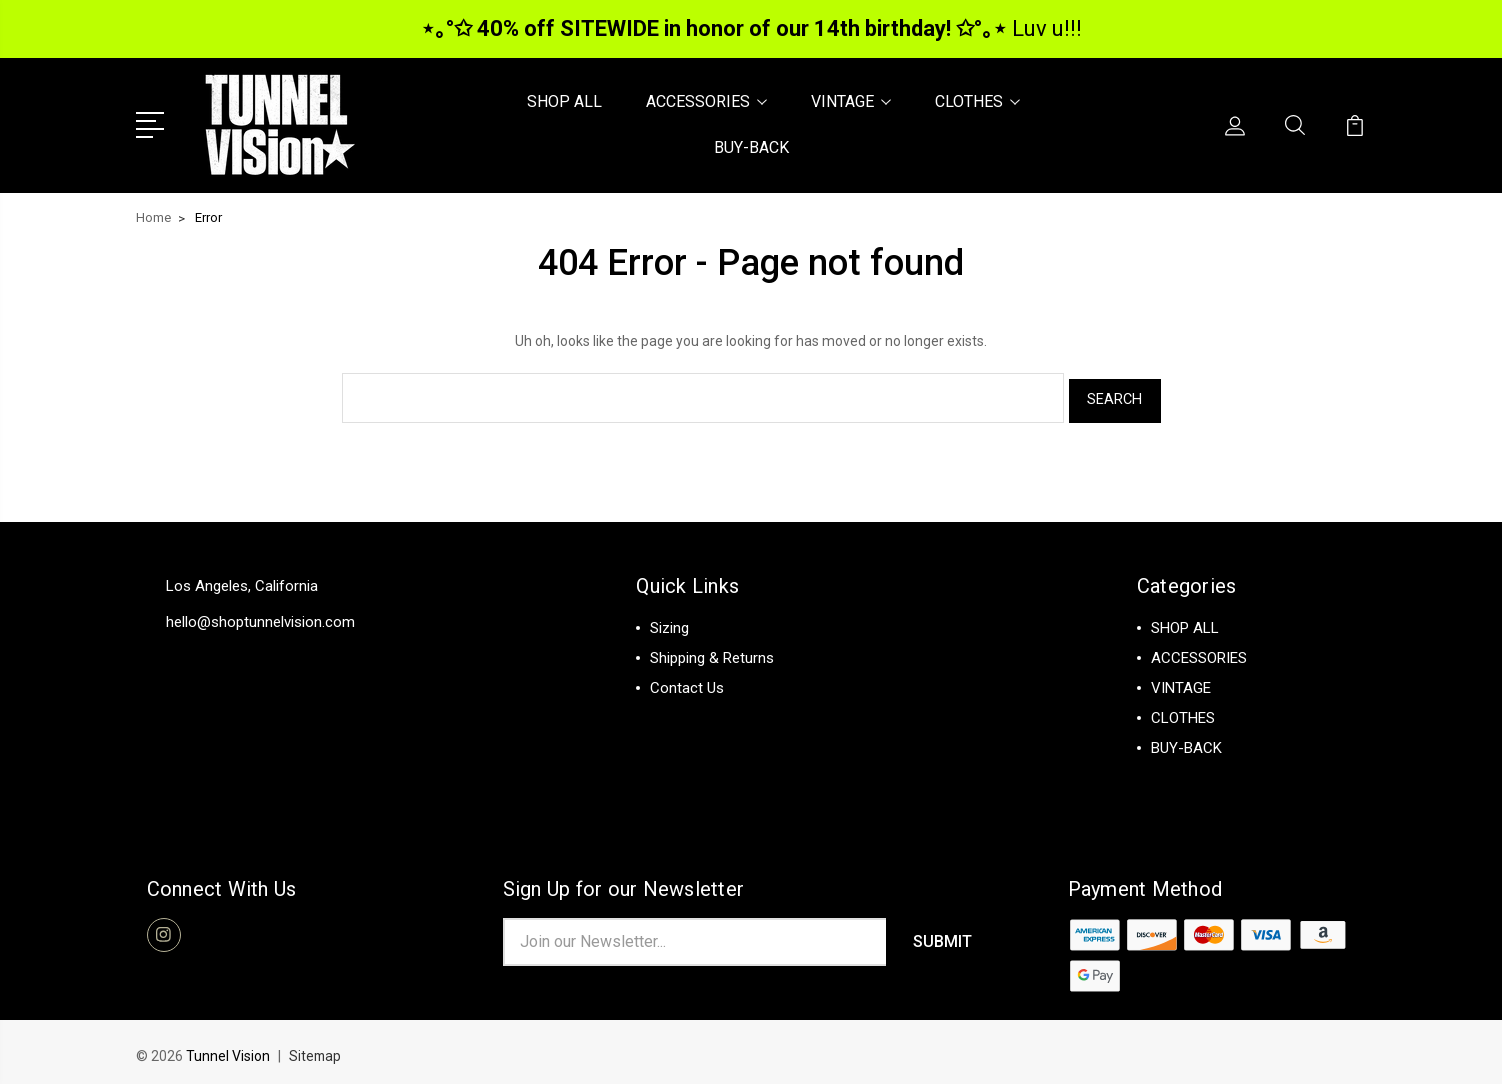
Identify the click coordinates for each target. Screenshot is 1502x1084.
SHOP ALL (564, 100)
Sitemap (316, 1050)
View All (1178, 770)
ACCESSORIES (706, 100)
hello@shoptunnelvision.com (260, 614)
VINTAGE (851, 100)
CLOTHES (977, 100)
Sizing (669, 620)
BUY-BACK (751, 146)
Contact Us (687, 680)
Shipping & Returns (712, 650)
